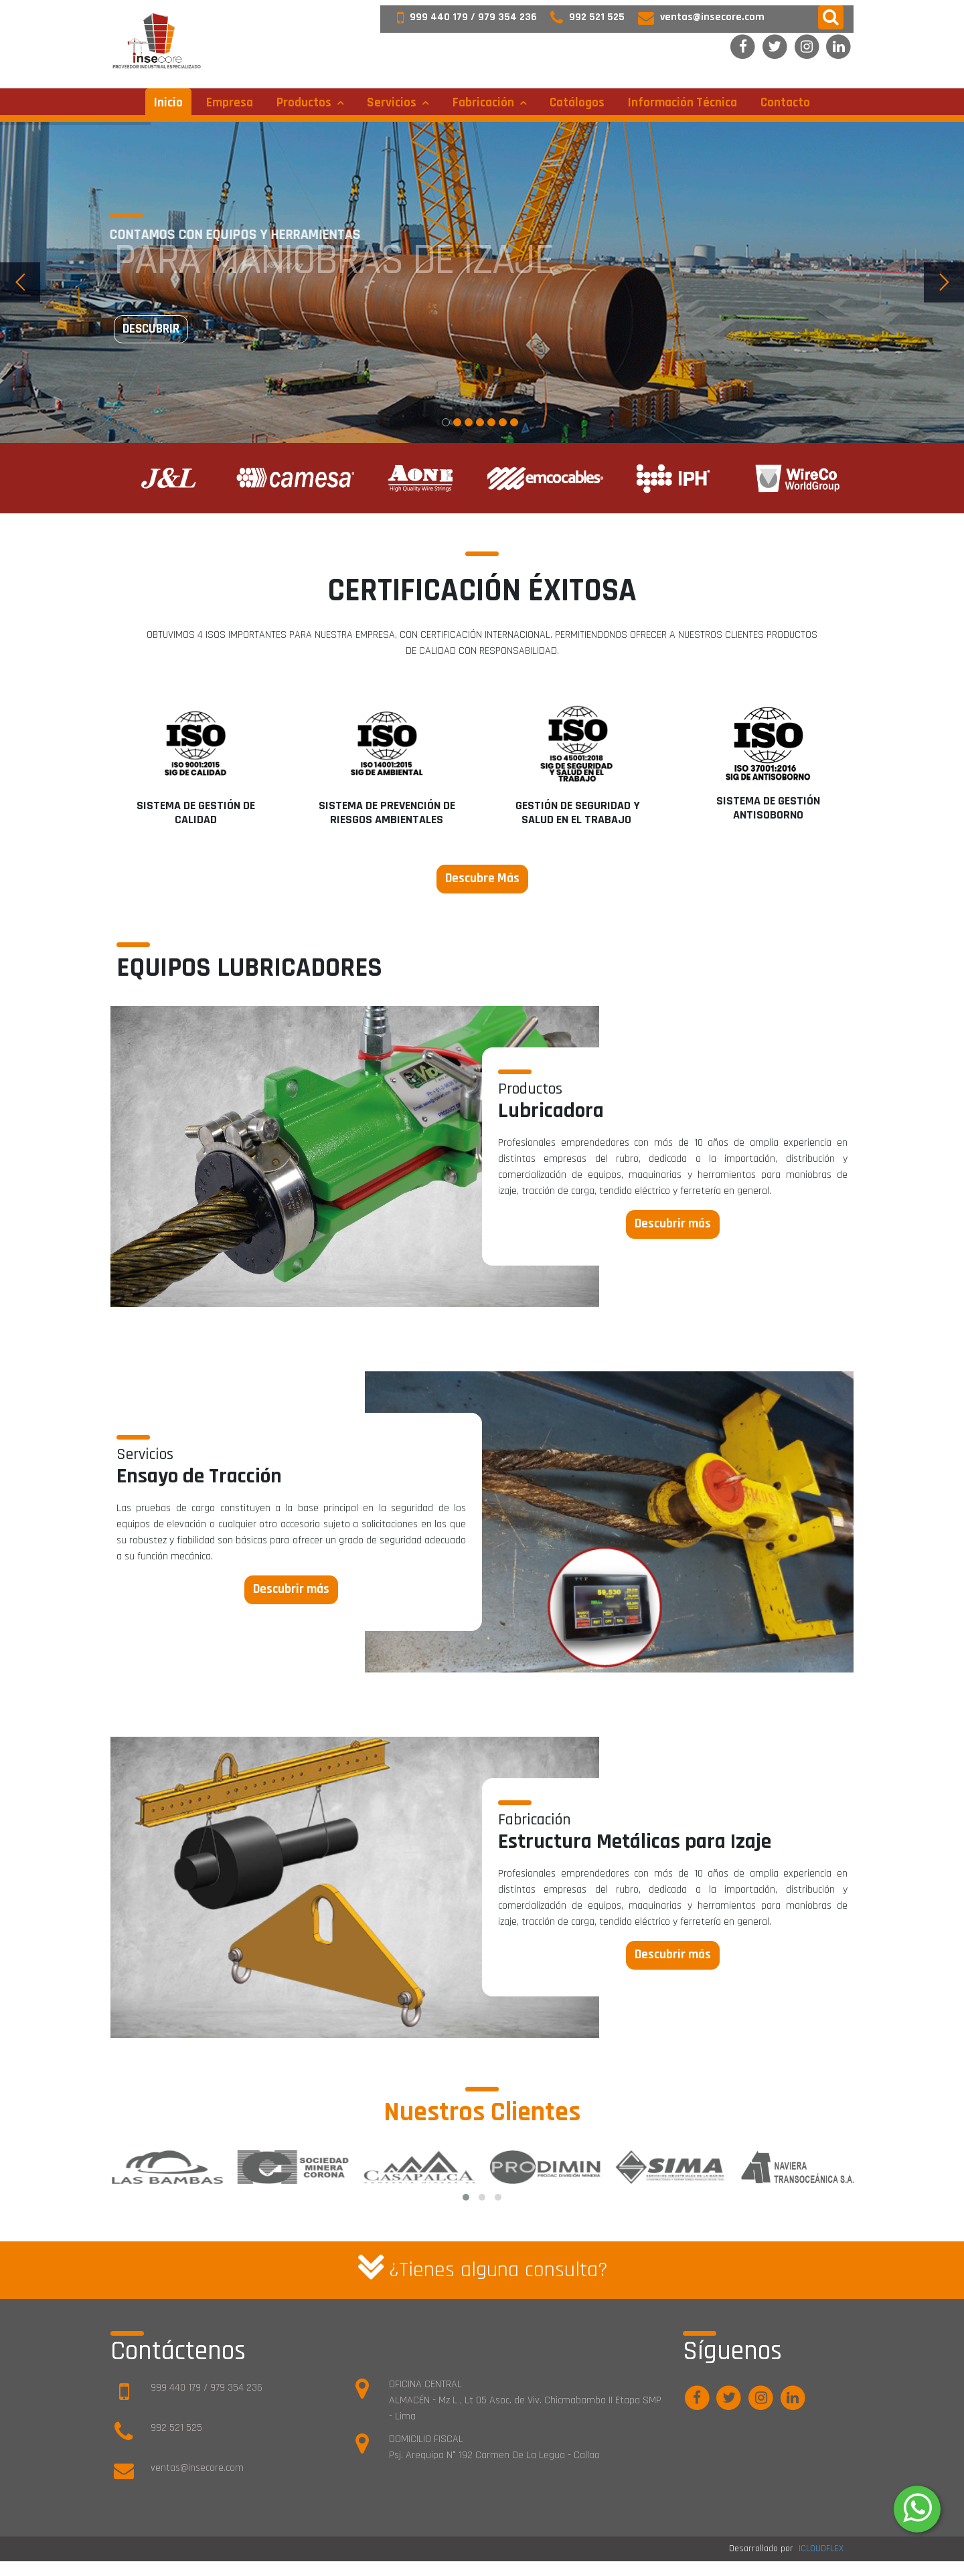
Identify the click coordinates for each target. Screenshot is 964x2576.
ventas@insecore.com (695, 17)
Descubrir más (673, 1223)
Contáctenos (178, 2351)
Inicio (168, 102)
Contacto (785, 102)
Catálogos (577, 102)
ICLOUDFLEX (821, 2549)
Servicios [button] (393, 102)
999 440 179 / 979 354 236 (460, 17)
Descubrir (151, 329)
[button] (830, 17)
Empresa (229, 102)
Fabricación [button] (485, 102)
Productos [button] (305, 102)
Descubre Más (482, 878)
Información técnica (682, 102)
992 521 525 (581, 17)
